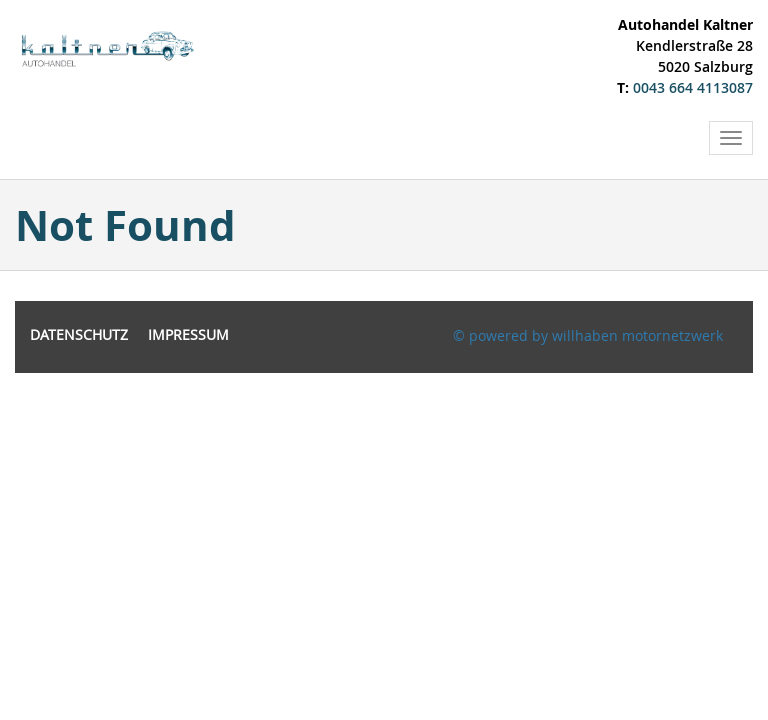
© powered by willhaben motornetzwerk (588, 335)
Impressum (188, 334)
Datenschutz (79, 334)
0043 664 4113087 (693, 87)
